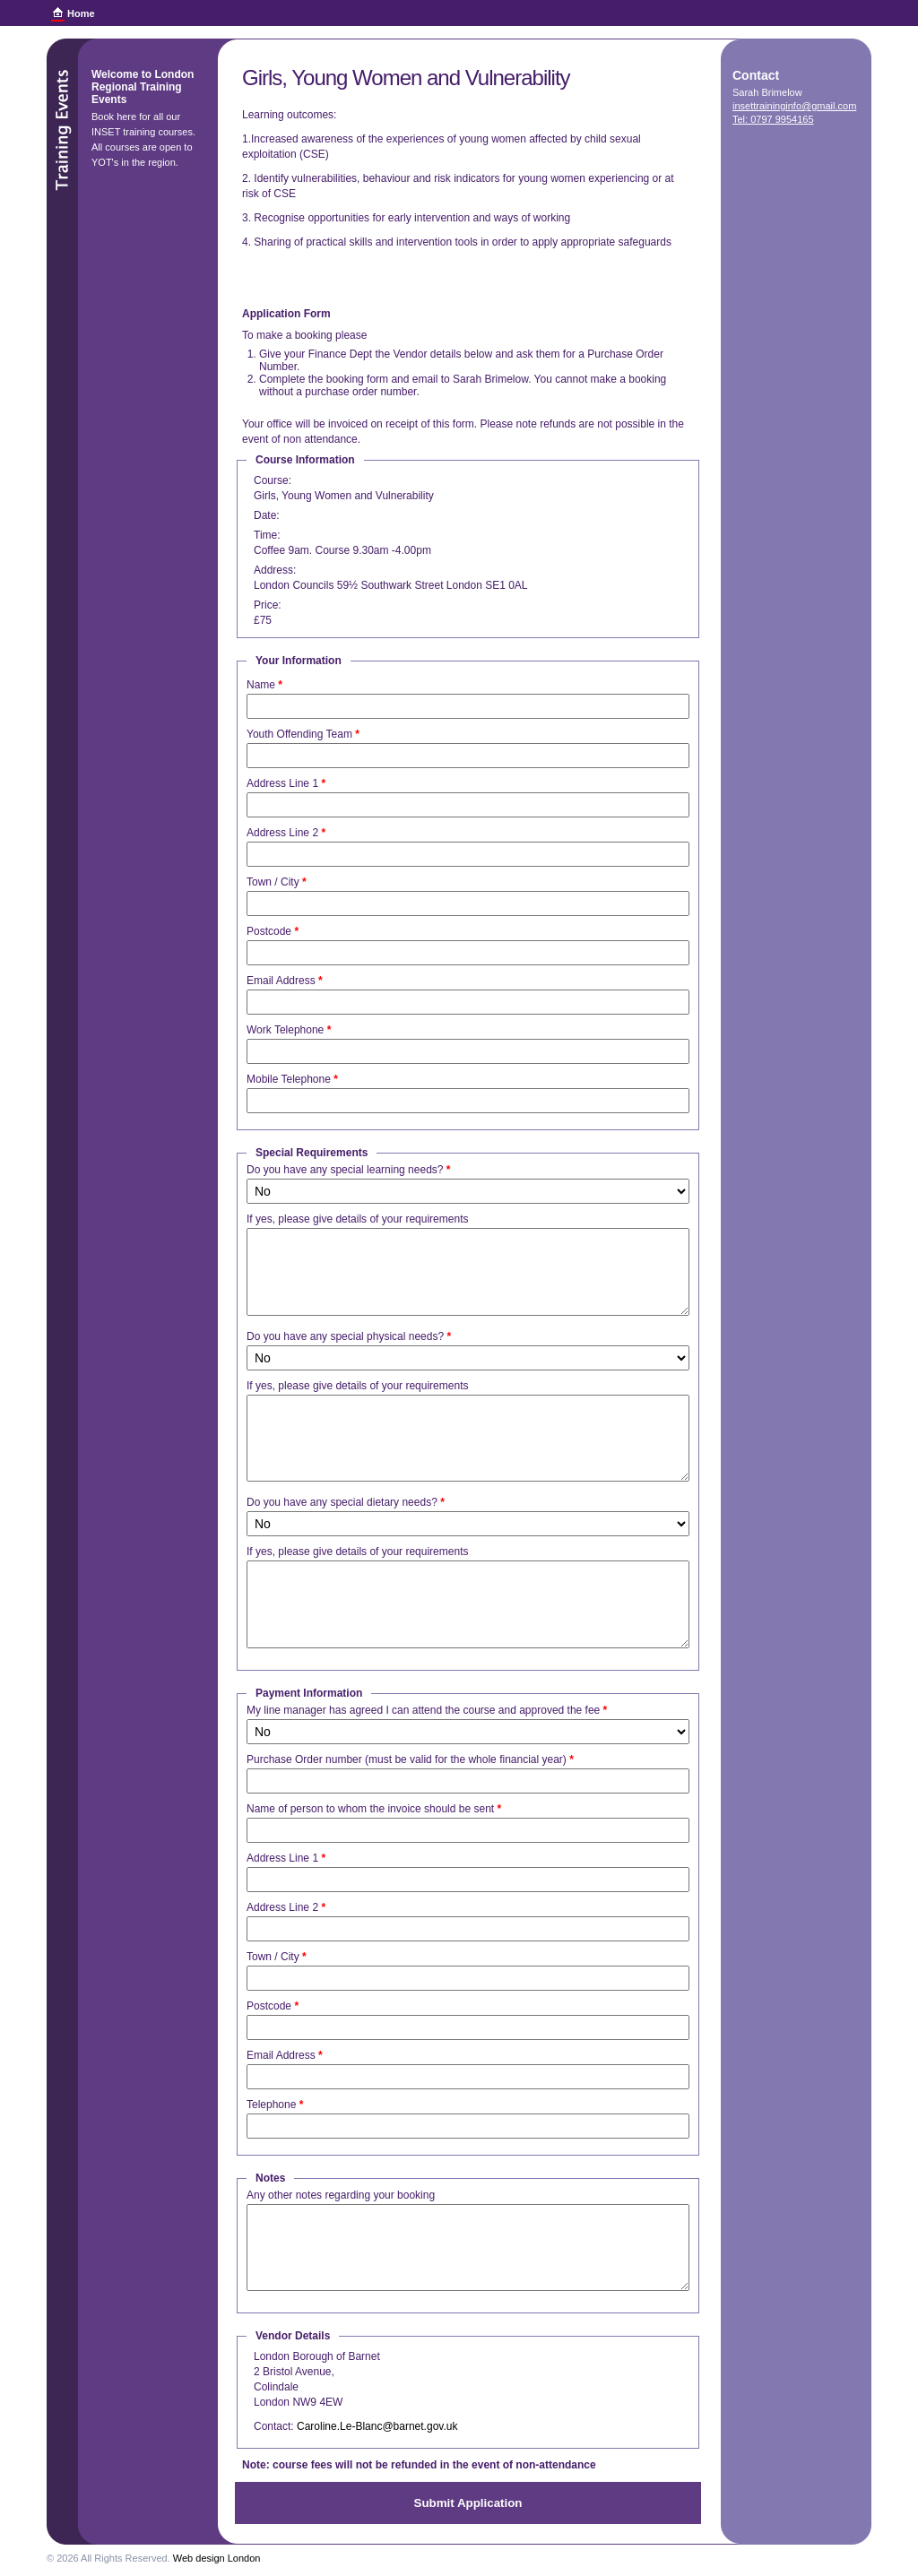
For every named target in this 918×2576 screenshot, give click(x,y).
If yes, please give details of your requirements (357, 1219)
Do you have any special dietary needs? (346, 1502)
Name (264, 685)
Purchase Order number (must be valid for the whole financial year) (410, 1759)
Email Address (285, 980)
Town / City (277, 882)
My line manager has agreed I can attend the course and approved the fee (427, 1710)
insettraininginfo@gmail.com (794, 105)
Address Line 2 (286, 832)
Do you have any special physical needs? (349, 1336)
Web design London (217, 2558)
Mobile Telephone (292, 1079)
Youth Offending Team (303, 734)
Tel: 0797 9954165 (773, 119)
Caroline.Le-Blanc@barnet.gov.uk (377, 2426)
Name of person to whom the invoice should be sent (374, 1808)
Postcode (273, 931)
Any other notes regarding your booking (341, 2195)
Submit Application (468, 2503)
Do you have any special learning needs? (349, 1169)
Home (81, 13)
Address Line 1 (286, 783)
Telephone (275, 2104)
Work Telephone (289, 1030)
